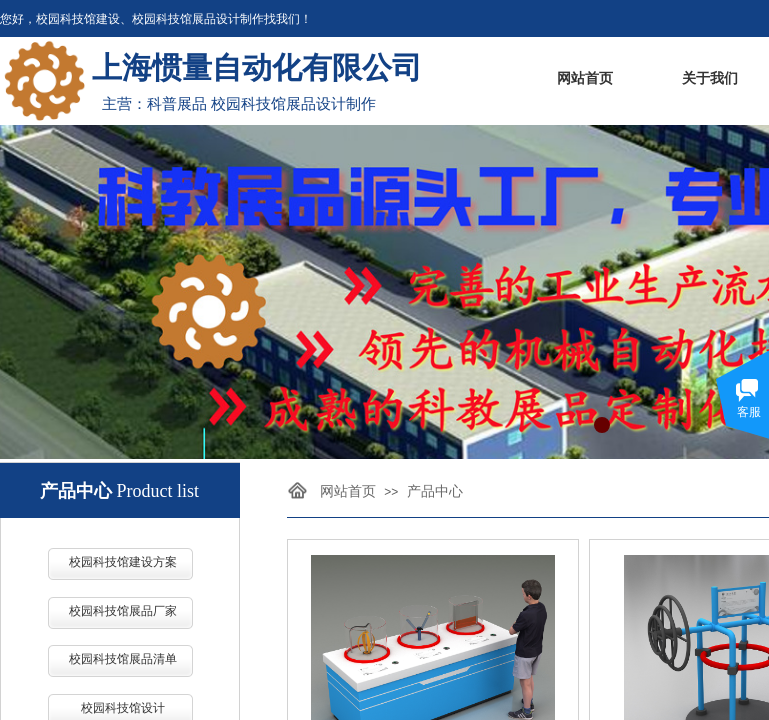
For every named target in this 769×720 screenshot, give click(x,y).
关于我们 (710, 78)
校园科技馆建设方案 (123, 562)
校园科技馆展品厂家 (123, 611)
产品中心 (435, 491)
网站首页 (585, 78)
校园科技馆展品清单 (123, 659)
